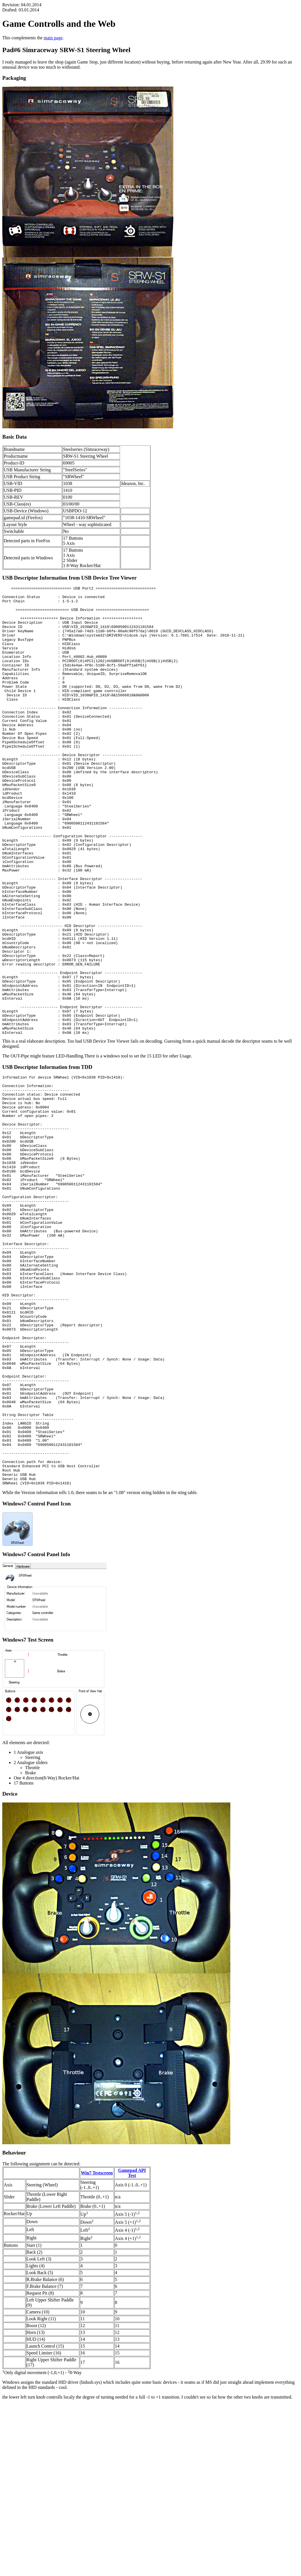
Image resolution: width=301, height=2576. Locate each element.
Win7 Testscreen (97, 2344)
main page (53, 37)
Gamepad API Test (132, 2345)
